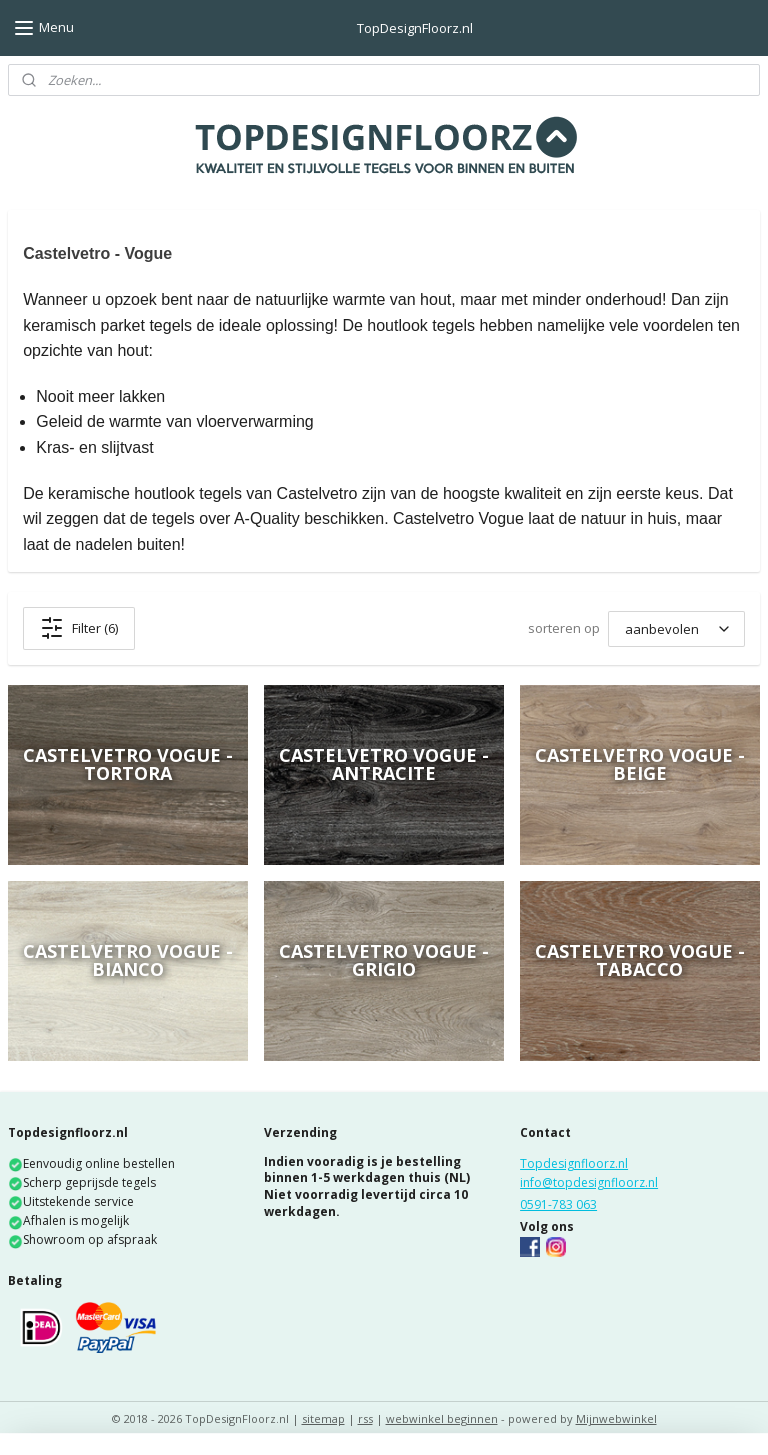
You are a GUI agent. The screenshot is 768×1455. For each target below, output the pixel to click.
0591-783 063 (558, 1204)
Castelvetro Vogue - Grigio (384, 960)
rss (365, 1418)
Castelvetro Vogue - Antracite (384, 764)
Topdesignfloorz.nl (574, 1163)
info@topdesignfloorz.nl (589, 1182)
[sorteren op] (676, 629)
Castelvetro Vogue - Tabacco (640, 960)
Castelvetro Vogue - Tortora (128, 764)
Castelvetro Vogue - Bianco (128, 960)
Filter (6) (79, 628)
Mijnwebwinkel (616, 1418)
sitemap (323, 1418)
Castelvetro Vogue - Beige (640, 764)
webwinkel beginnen (442, 1418)
